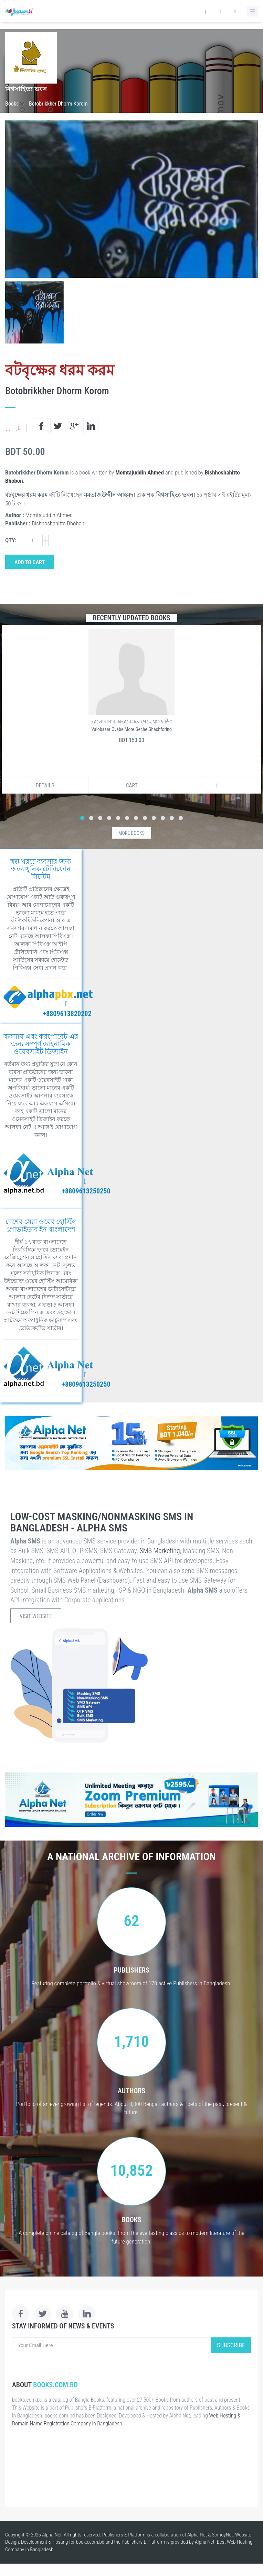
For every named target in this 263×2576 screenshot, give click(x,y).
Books (12, 103)
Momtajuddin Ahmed (139, 472)
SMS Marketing (159, 1551)
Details (45, 785)
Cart (132, 785)
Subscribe (231, 2345)
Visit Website (36, 1616)
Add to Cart (29, 562)
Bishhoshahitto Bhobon (58, 523)
